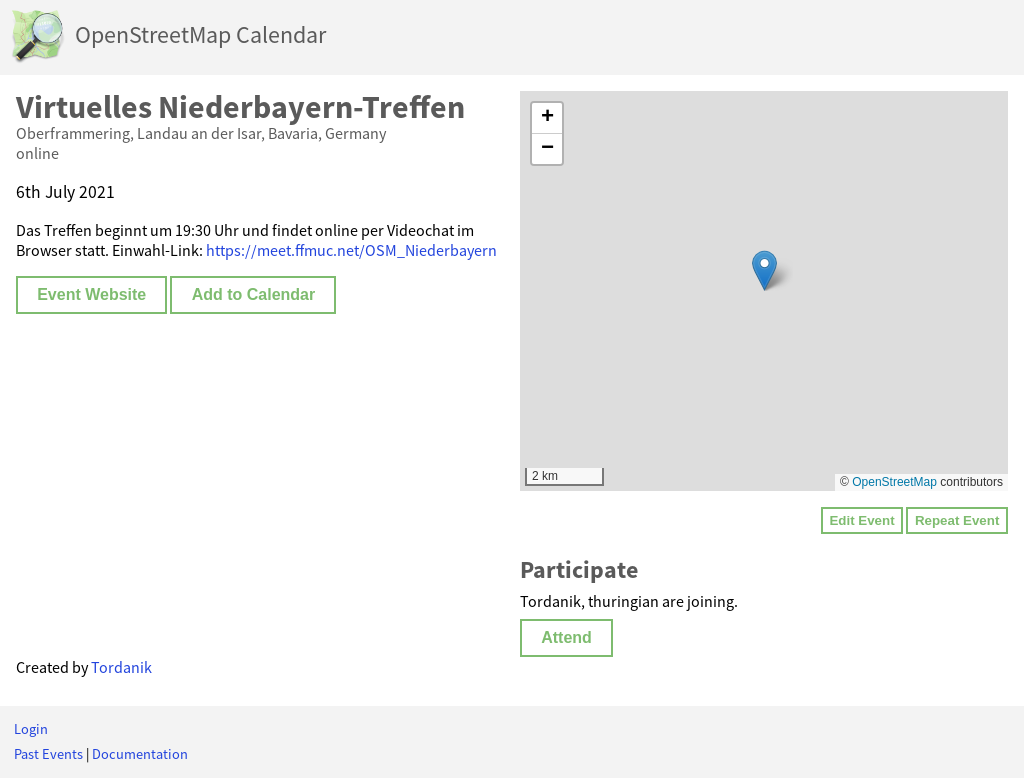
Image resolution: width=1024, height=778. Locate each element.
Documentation (140, 754)
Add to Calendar (254, 294)
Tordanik (121, 667)
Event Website (91, 294)
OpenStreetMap (894, 482)
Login (31, 729)
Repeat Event (957, 520)
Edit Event (861, 520)
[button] (764, 270)
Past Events (48, 754)
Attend (566, 637)
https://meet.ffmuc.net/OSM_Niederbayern (351, 250)
